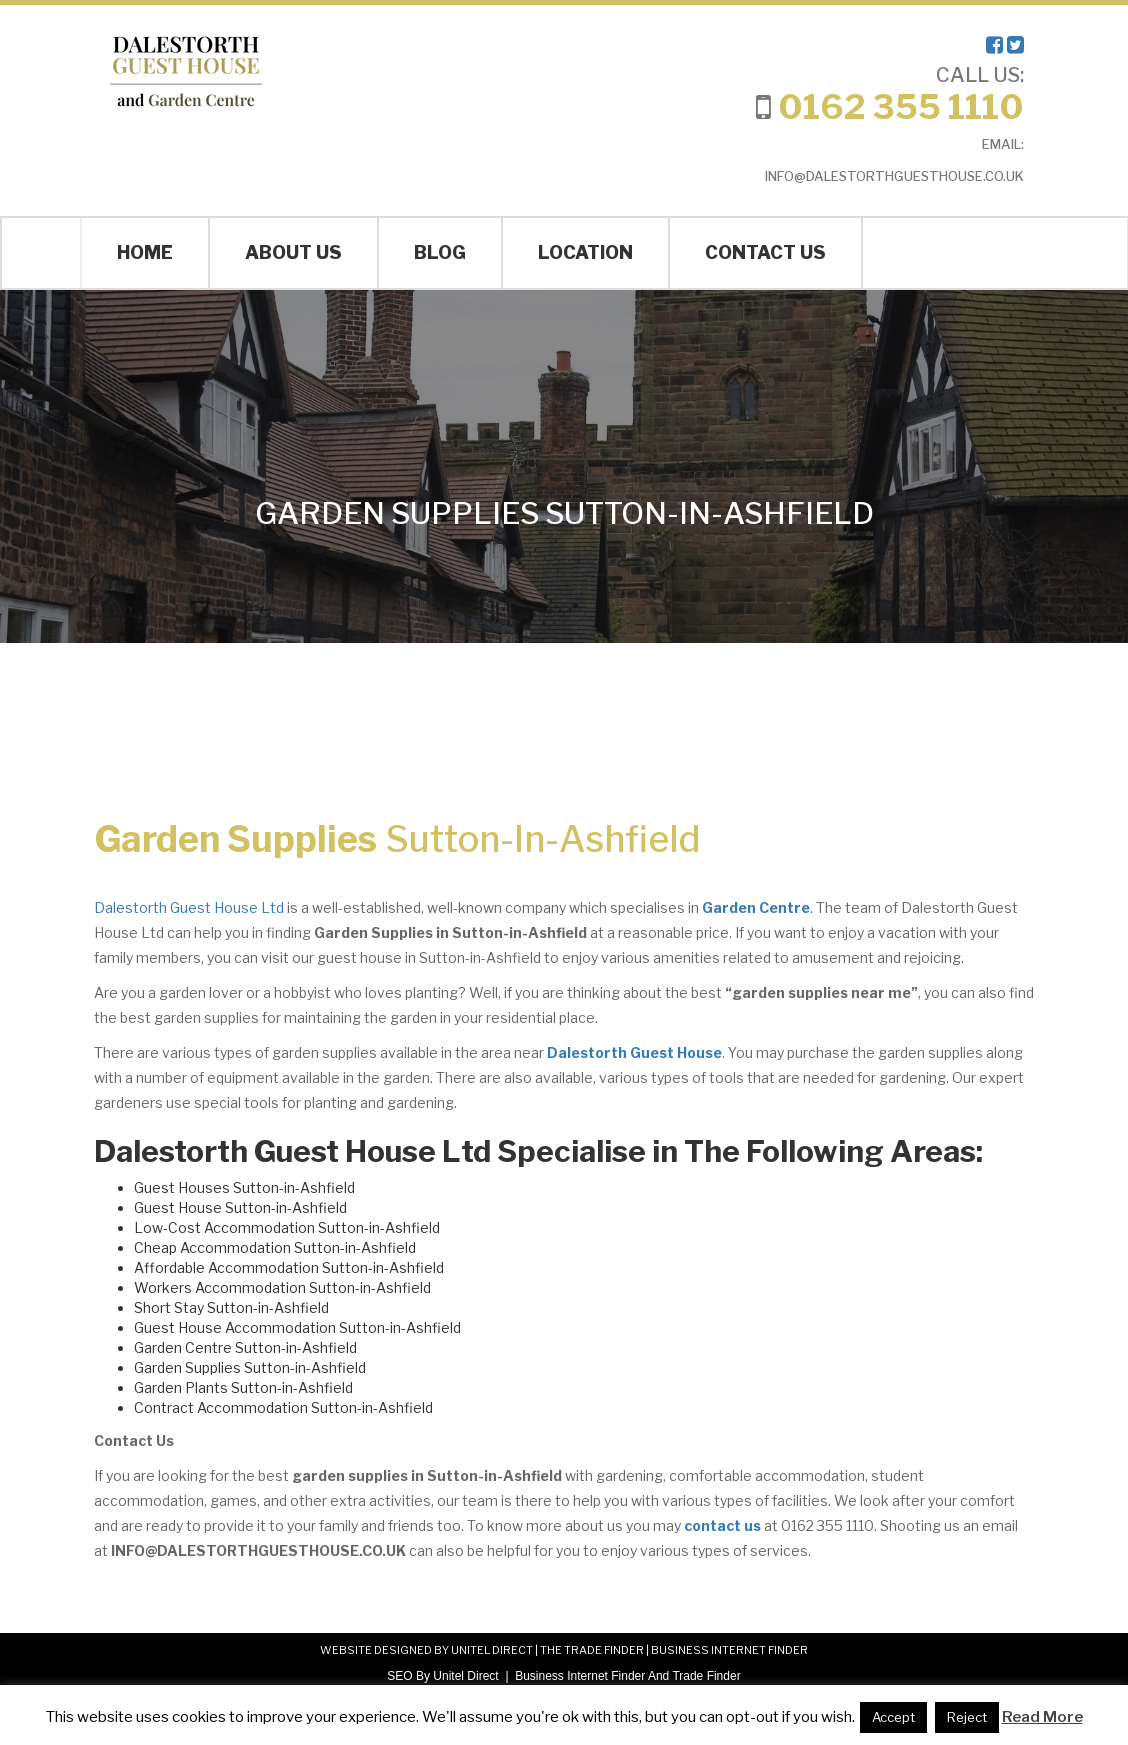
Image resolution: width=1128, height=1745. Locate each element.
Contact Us (765, 252)
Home (145, 252)
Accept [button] (893, 1717)
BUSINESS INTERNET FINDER (729, 1650)
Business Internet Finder (580, 1676)
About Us (293, 252)
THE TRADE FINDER (592, 1650)
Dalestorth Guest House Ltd (189, 907)
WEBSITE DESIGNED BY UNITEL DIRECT (426, 1650)
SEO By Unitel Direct (442, 1676)
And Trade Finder (692, 1676)
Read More (1042, 1717)
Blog (440, 252)
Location (585, 252)
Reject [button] (967, 1717)
